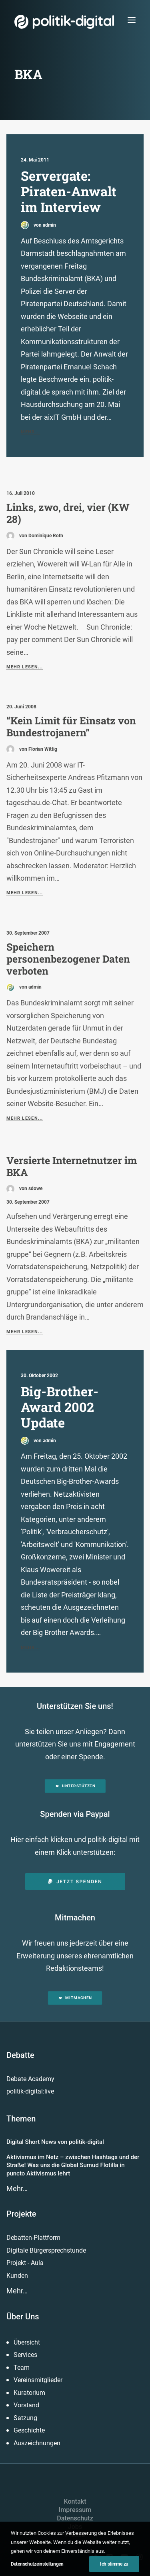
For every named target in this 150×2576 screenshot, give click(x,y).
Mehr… (17, 2188)
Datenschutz (75, 2518)
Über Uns (22, 2316)
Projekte (21, 2214)
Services (25, 2355)
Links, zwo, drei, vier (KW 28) (68, 513)
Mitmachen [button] (75, 1998)
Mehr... (30, 432)
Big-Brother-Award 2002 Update (59, 1407)
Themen (21, 2118)
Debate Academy (30, 2079)
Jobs (75, 2526)
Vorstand (26, 2405)
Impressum (75, 2510)
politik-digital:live (30, 2091)
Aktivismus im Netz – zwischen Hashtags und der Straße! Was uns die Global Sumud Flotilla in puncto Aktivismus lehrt (72, 2165)
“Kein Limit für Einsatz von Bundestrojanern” (71, 726)
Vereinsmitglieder (38, 2380)
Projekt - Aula (25, 2263)
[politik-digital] (64, 22)
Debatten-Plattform (33, 2237)
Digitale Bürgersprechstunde (46, 2250)
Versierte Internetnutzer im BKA (71, 1166)
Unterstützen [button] (75, 1786)
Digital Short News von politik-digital (55, 2141)
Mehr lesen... (24, 667)
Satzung (25, 2418)
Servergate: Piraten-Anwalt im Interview (68, 191)
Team (22, 2367)
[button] (131, 20)
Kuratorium (29, 2393)
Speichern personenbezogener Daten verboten (68, 958)
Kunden (17, 2275)
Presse (75, 2535)
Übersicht (27, 2342)
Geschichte (29, 2430)
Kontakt (75, 2501)
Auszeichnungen (37, 2443)
